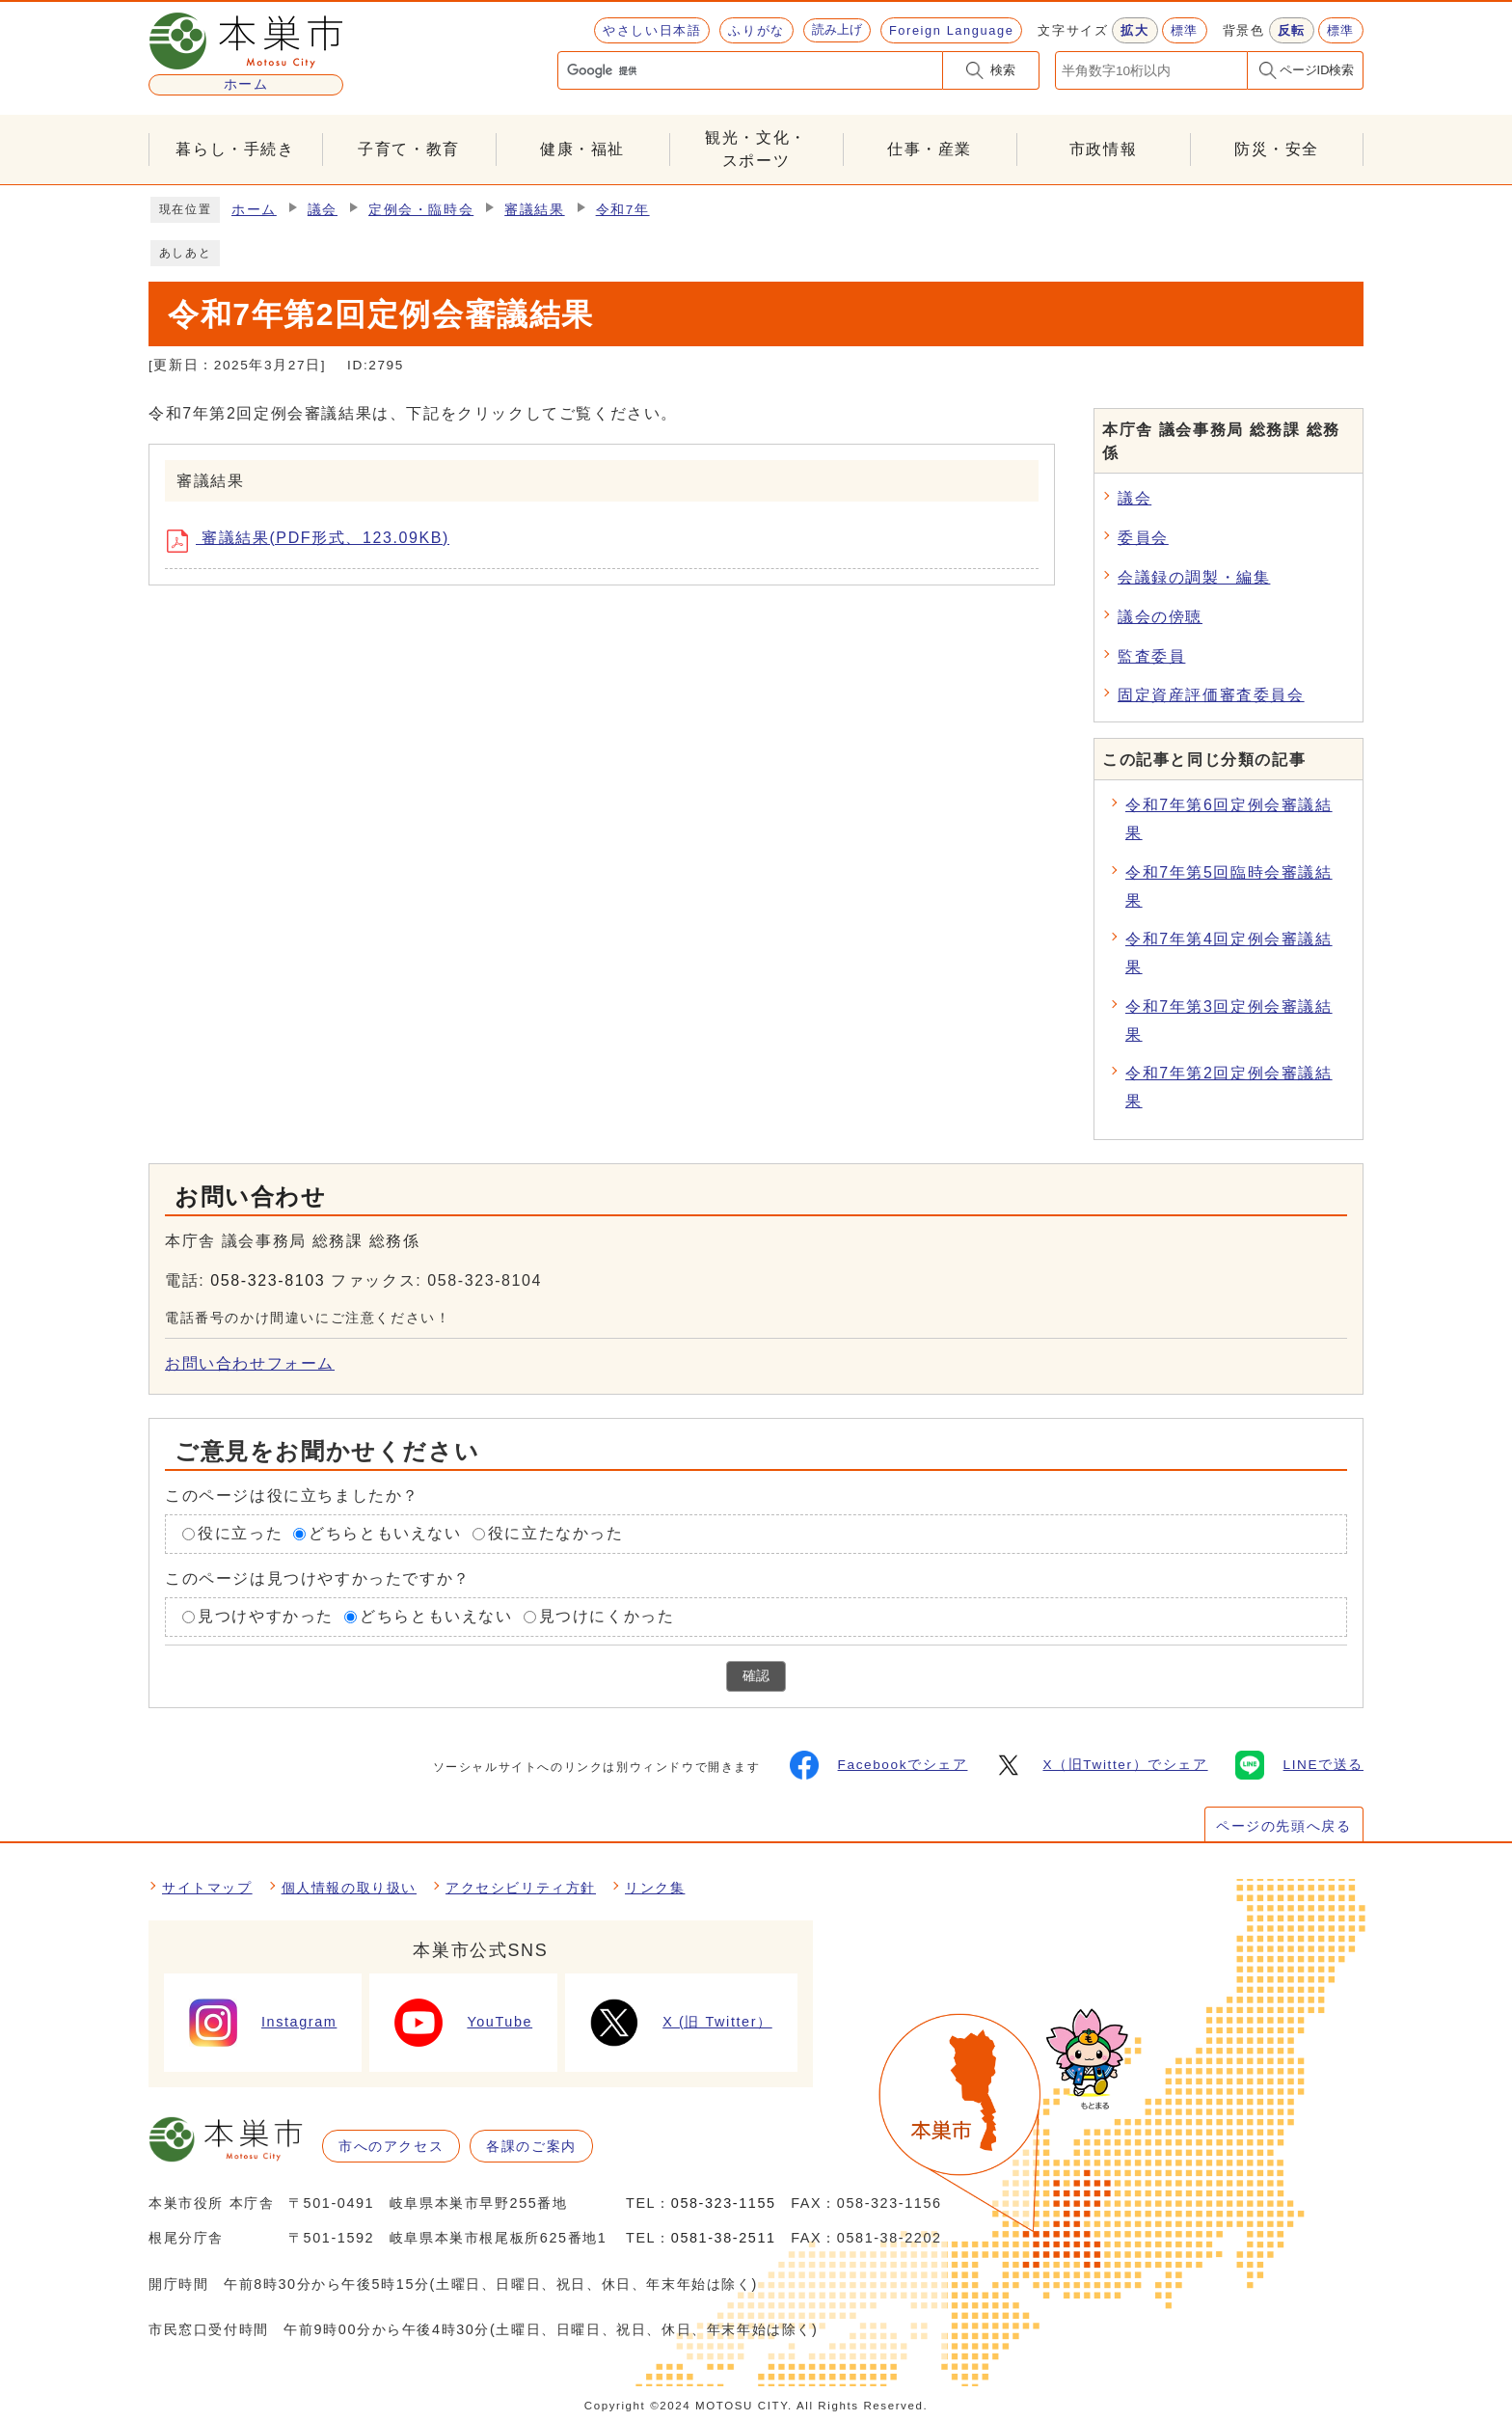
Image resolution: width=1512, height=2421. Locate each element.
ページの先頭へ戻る (1283, 1826)
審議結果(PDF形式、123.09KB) (314, 541)
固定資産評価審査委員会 (1211, 695)
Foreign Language (951, 30)
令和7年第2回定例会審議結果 (1229, 1087)
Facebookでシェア (879, 1765)
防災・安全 (1276, 149)
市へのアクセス (391, 2146)
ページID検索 (1317, 70)
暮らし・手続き (235, 149)
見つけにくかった (607, 1616)
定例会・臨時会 (420, 210)
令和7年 (623, 210)
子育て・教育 (409, 149)
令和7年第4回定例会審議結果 (1229, 953)
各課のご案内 (531, 2146)
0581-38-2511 (723, 2237)
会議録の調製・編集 (1194, 577)
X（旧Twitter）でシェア (1100, 1765)
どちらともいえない (385, 1533)
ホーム (254, 210)
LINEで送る (1299, 1765)
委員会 (1143, 538)
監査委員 (1151, 656)
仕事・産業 (929, 149)
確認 (756, 1676)
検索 (1002, 70)
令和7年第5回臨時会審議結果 (1229, 886)
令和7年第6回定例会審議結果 (1229, 819)
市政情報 (1103, 149)
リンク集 (655, 1887)
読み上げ (837, 29)
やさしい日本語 (652, 30)
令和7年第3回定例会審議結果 (1229, 1020)
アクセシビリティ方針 (521, 1887)
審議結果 (534, 210)
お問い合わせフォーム (250, 1363)
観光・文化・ (756, 151)
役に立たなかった (556, 1533)
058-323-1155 (723, 2203)
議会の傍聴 (1160, 617)
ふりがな (756, 30)
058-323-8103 (267, 1280)
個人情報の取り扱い (349, 1887)
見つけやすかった (266, 1616)
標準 (1185, 30)
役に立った (240, 1533)
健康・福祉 (582, 149)
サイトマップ (207, 1887)
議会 (323, 210)
